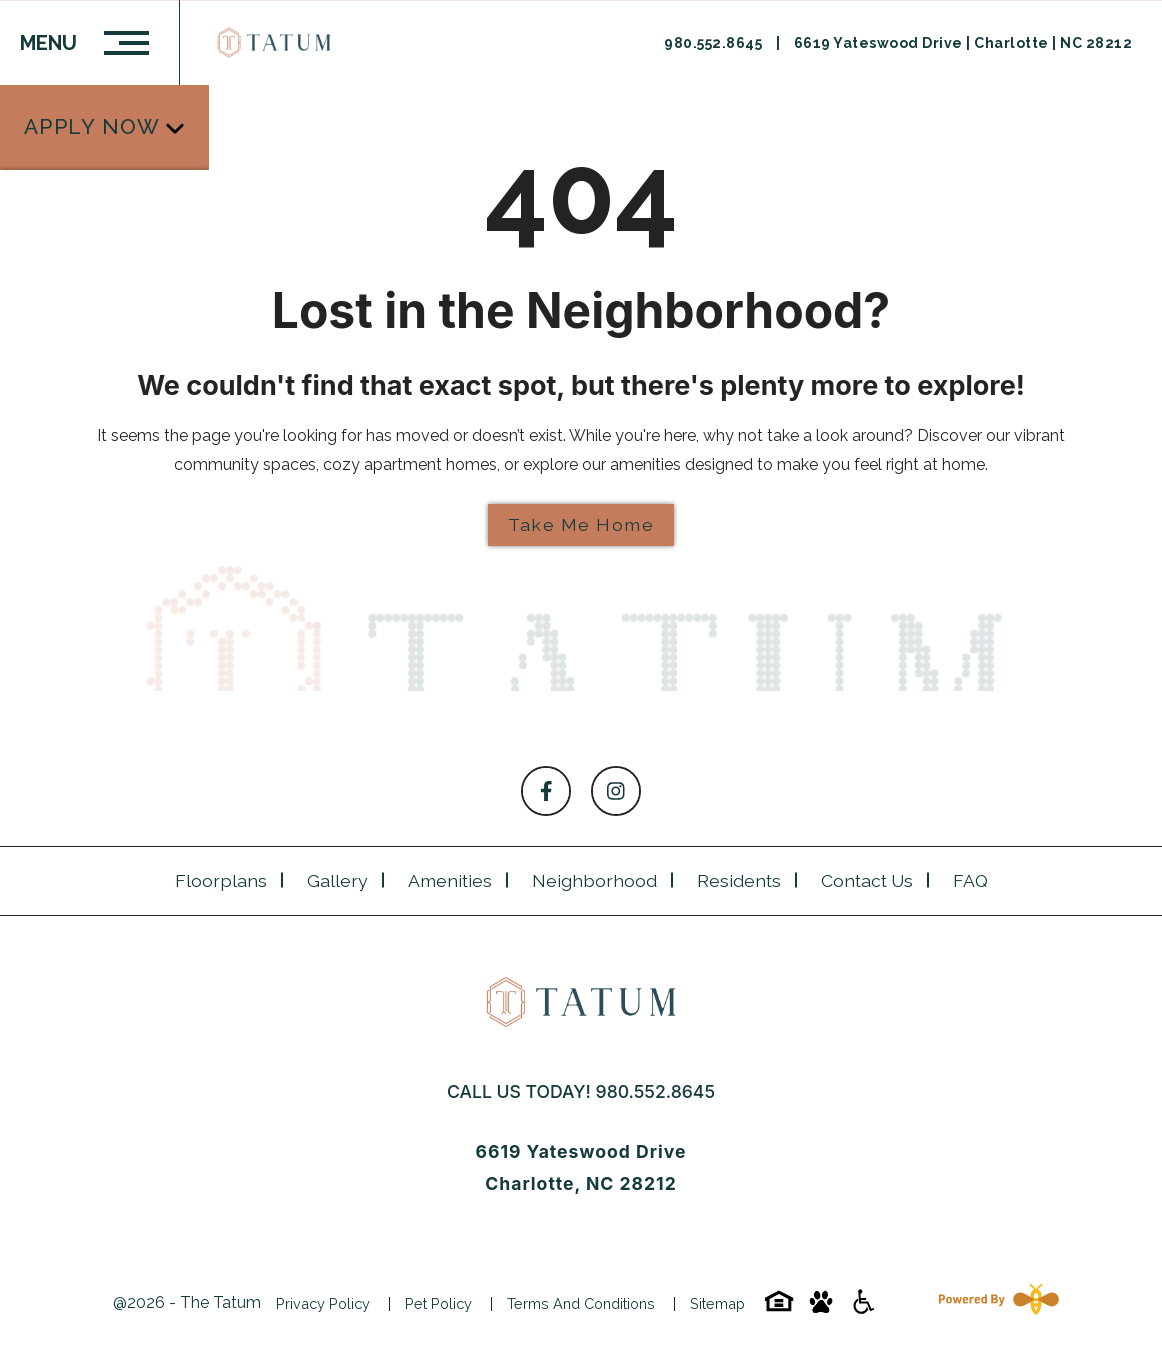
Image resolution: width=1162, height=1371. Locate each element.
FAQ (970, 880)
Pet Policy (438, 1303)
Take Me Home (581, 524)
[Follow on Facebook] (546, 791)
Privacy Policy (323, 1303)
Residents (739, 880)
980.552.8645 (715, 43)
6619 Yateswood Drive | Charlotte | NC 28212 (963, 43)
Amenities (450, 880)
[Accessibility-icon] (863, 1308)
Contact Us (867, 880)
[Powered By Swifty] (995, 1302)
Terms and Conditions (581, 1303)
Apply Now (92, 104)
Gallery (337, 880)
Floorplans (221, 880)
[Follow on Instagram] (616, 791)
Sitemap (717, 1303)
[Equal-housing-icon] (779, 1308)
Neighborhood (594, 880)
